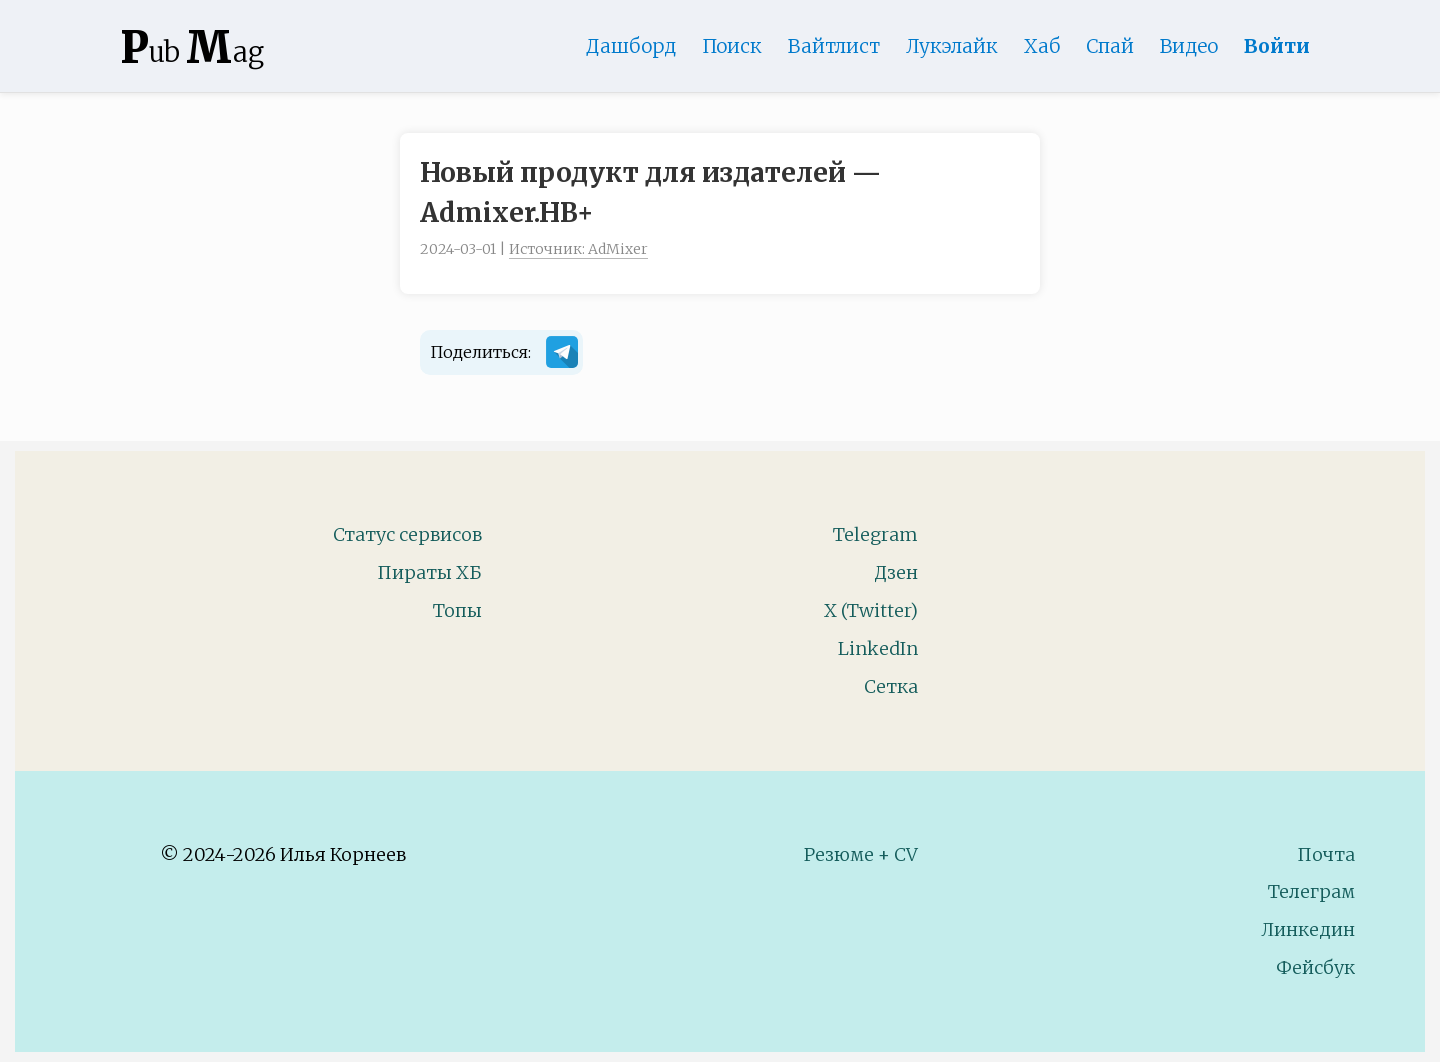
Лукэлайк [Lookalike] (952, 46)
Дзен (896, 572)
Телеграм (1311, 891)
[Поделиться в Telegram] (562, 355)
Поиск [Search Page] (732, 46)
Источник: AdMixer (578, 249)
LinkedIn (878, 648)
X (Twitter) (871, 610)
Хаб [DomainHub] (1042, 46)
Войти (1277, 46)
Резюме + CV (861, 854)
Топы (457, 610)
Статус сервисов (407, 534)
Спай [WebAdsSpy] (1110, 46)
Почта (1326, 854)
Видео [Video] (1189, 46)
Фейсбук (1315, 967)
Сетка (891, 686)
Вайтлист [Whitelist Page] (834, 46)
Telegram (875, 534)
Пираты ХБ (429, 572)
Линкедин (1308, 929)
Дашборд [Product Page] (631, 46)
